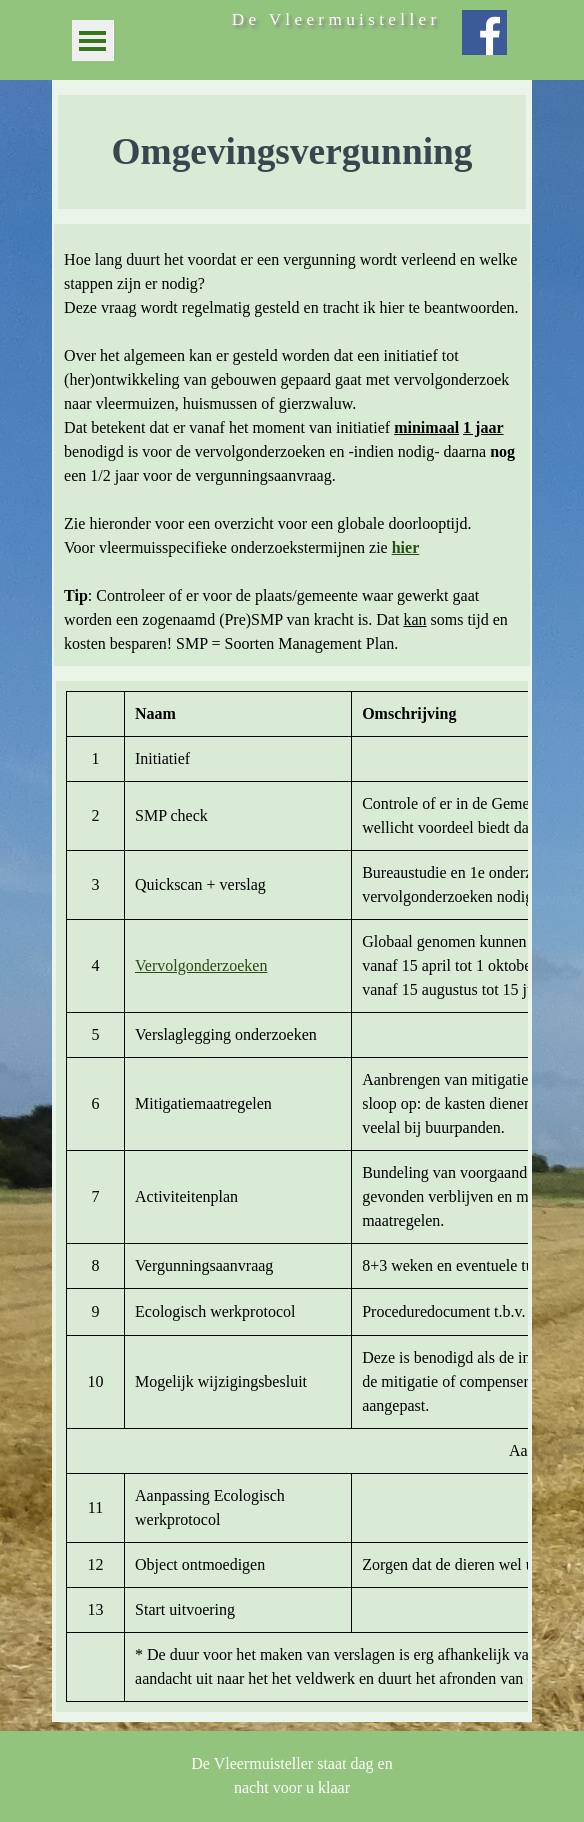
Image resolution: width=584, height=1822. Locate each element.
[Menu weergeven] (92, 40)
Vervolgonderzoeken (201, 965)
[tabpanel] (292, 152)
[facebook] (484, 32)
